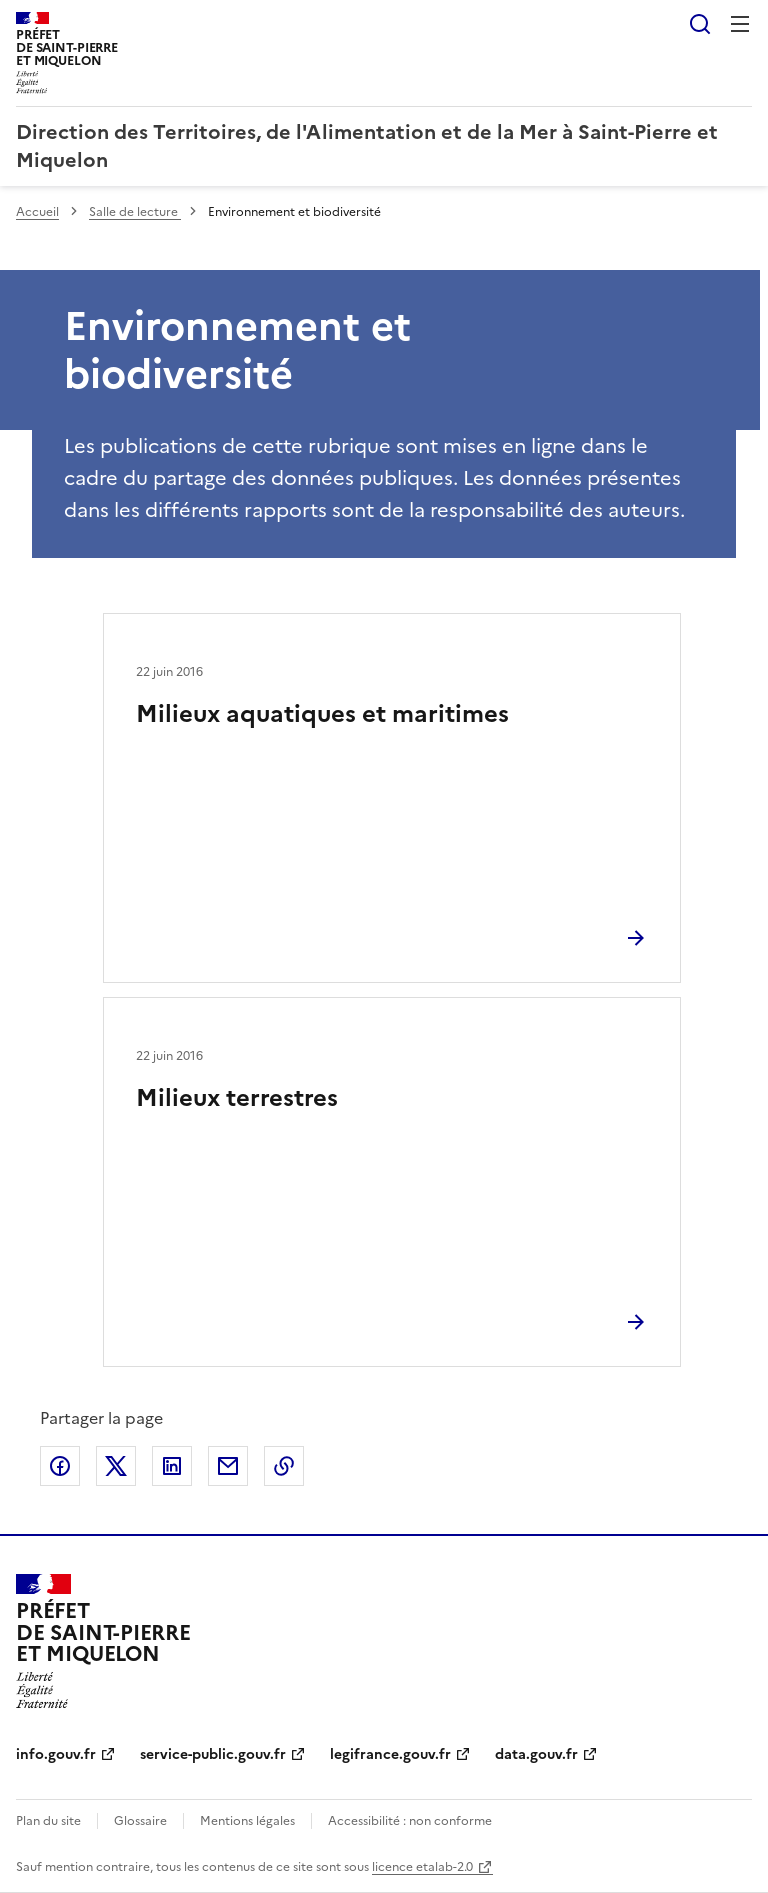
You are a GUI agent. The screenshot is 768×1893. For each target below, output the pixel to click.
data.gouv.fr (536, 1754)
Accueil (37, 212)
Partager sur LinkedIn (172, 1466)
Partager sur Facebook (60, 1466)
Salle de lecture (135, 212)
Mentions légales (247, 1821)
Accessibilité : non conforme (410, 1821)
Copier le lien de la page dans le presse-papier (284, 1466)
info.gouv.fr (56, 1754)
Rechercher (700, 24)
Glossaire (140, 1821)
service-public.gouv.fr (213, 1754)
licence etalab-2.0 (422, 1867)
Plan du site (48, 1821)
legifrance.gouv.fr (390, 1754)
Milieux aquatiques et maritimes (322, 714)
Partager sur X (116, 1466)
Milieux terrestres (237, 1098)
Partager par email (228, 1466)
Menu (740, 24)
